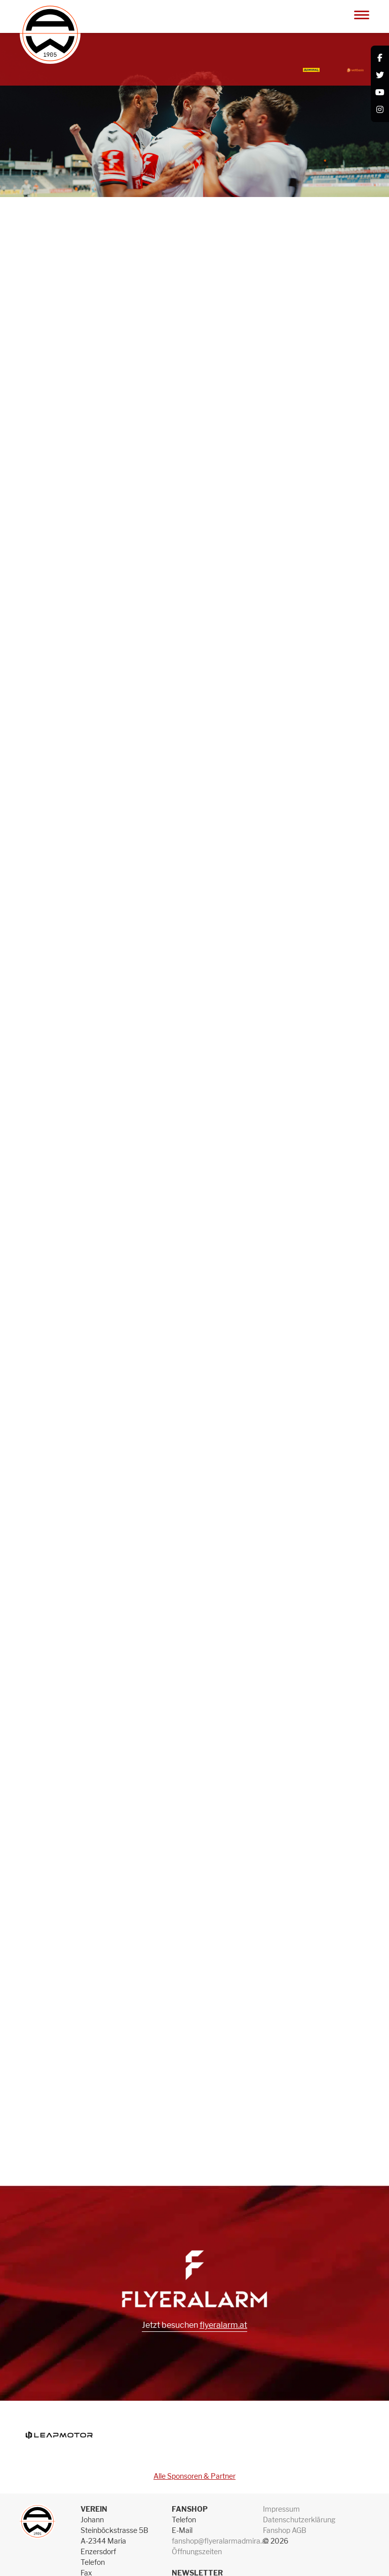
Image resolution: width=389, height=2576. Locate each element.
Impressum (281, 2509)
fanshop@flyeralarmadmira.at (220, 2540)
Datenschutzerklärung (299, 2519)
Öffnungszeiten (197, 2551)
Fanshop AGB (284, 2530)
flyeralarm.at (223, 2325)
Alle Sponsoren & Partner (194, 2476)
